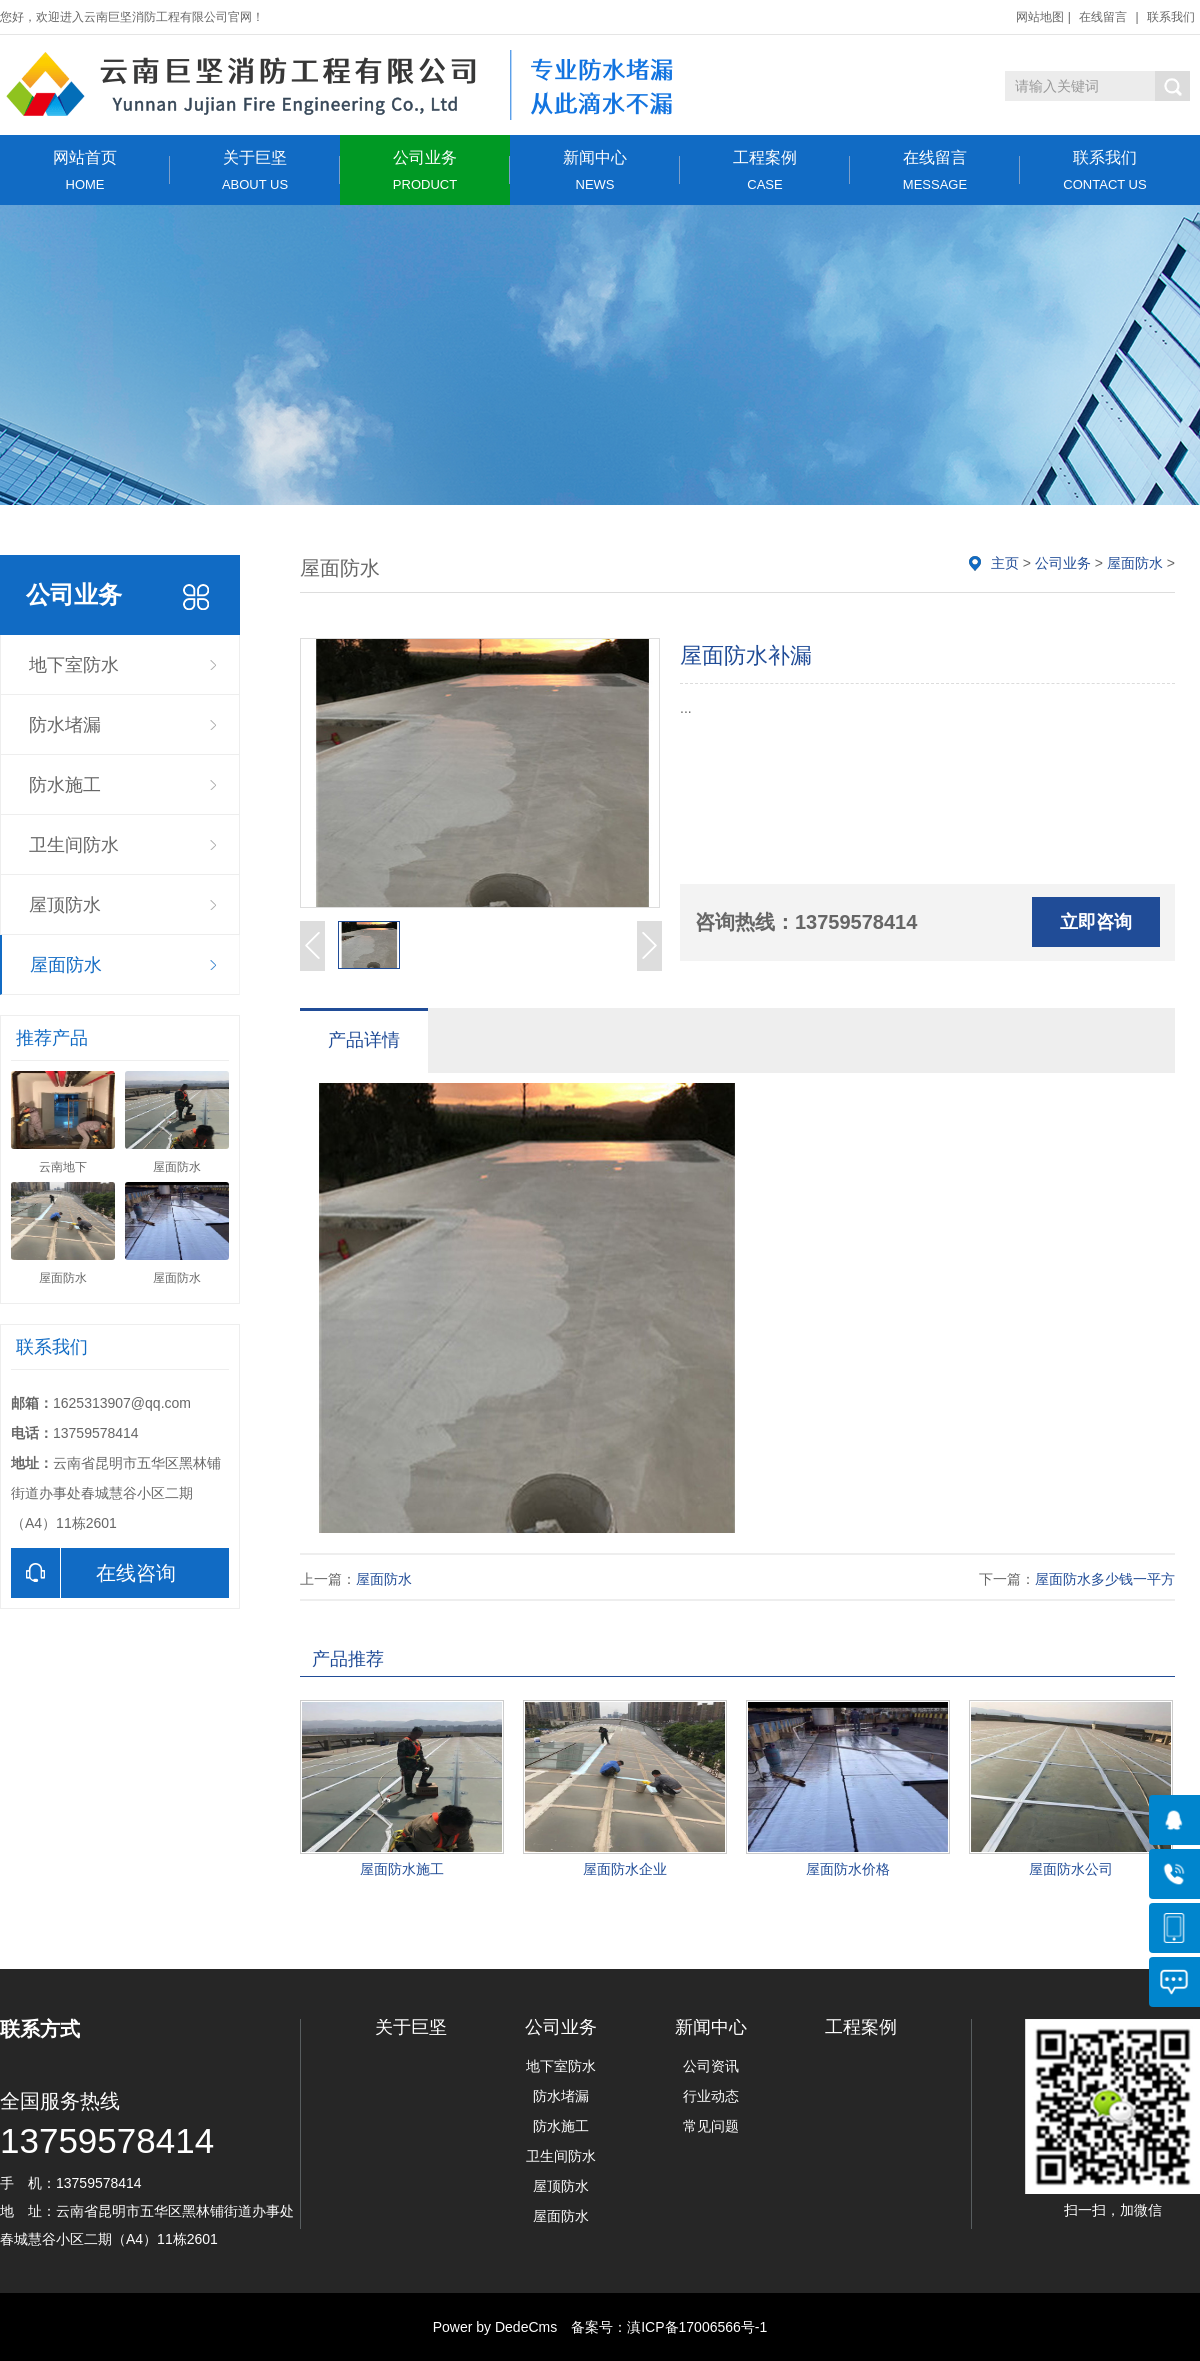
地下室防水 (74, 665)
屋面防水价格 (848, 1869)
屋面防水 (66, 965)
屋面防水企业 (625, 1869)
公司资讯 (711, 2066)
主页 (1005, 563)
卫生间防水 (74, 845)
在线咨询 (93, 1573)
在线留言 (1103, 17)
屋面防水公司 (1071, 1869)
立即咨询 (1096, 922)
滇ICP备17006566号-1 (697, 2327)
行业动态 (711, 2096)
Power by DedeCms (495, 2327)
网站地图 (1040, 17)
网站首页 (85, 170)
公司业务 (425, 170)
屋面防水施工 (402, 1869)
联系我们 (1171, 17)
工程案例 (765, 170)
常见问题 (711, 2126)
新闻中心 (595, 170)
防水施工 (65, 785)
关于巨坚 (255, 170)
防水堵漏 (65, 725)
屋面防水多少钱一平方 (1105, 1579)
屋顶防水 (65, 905)
